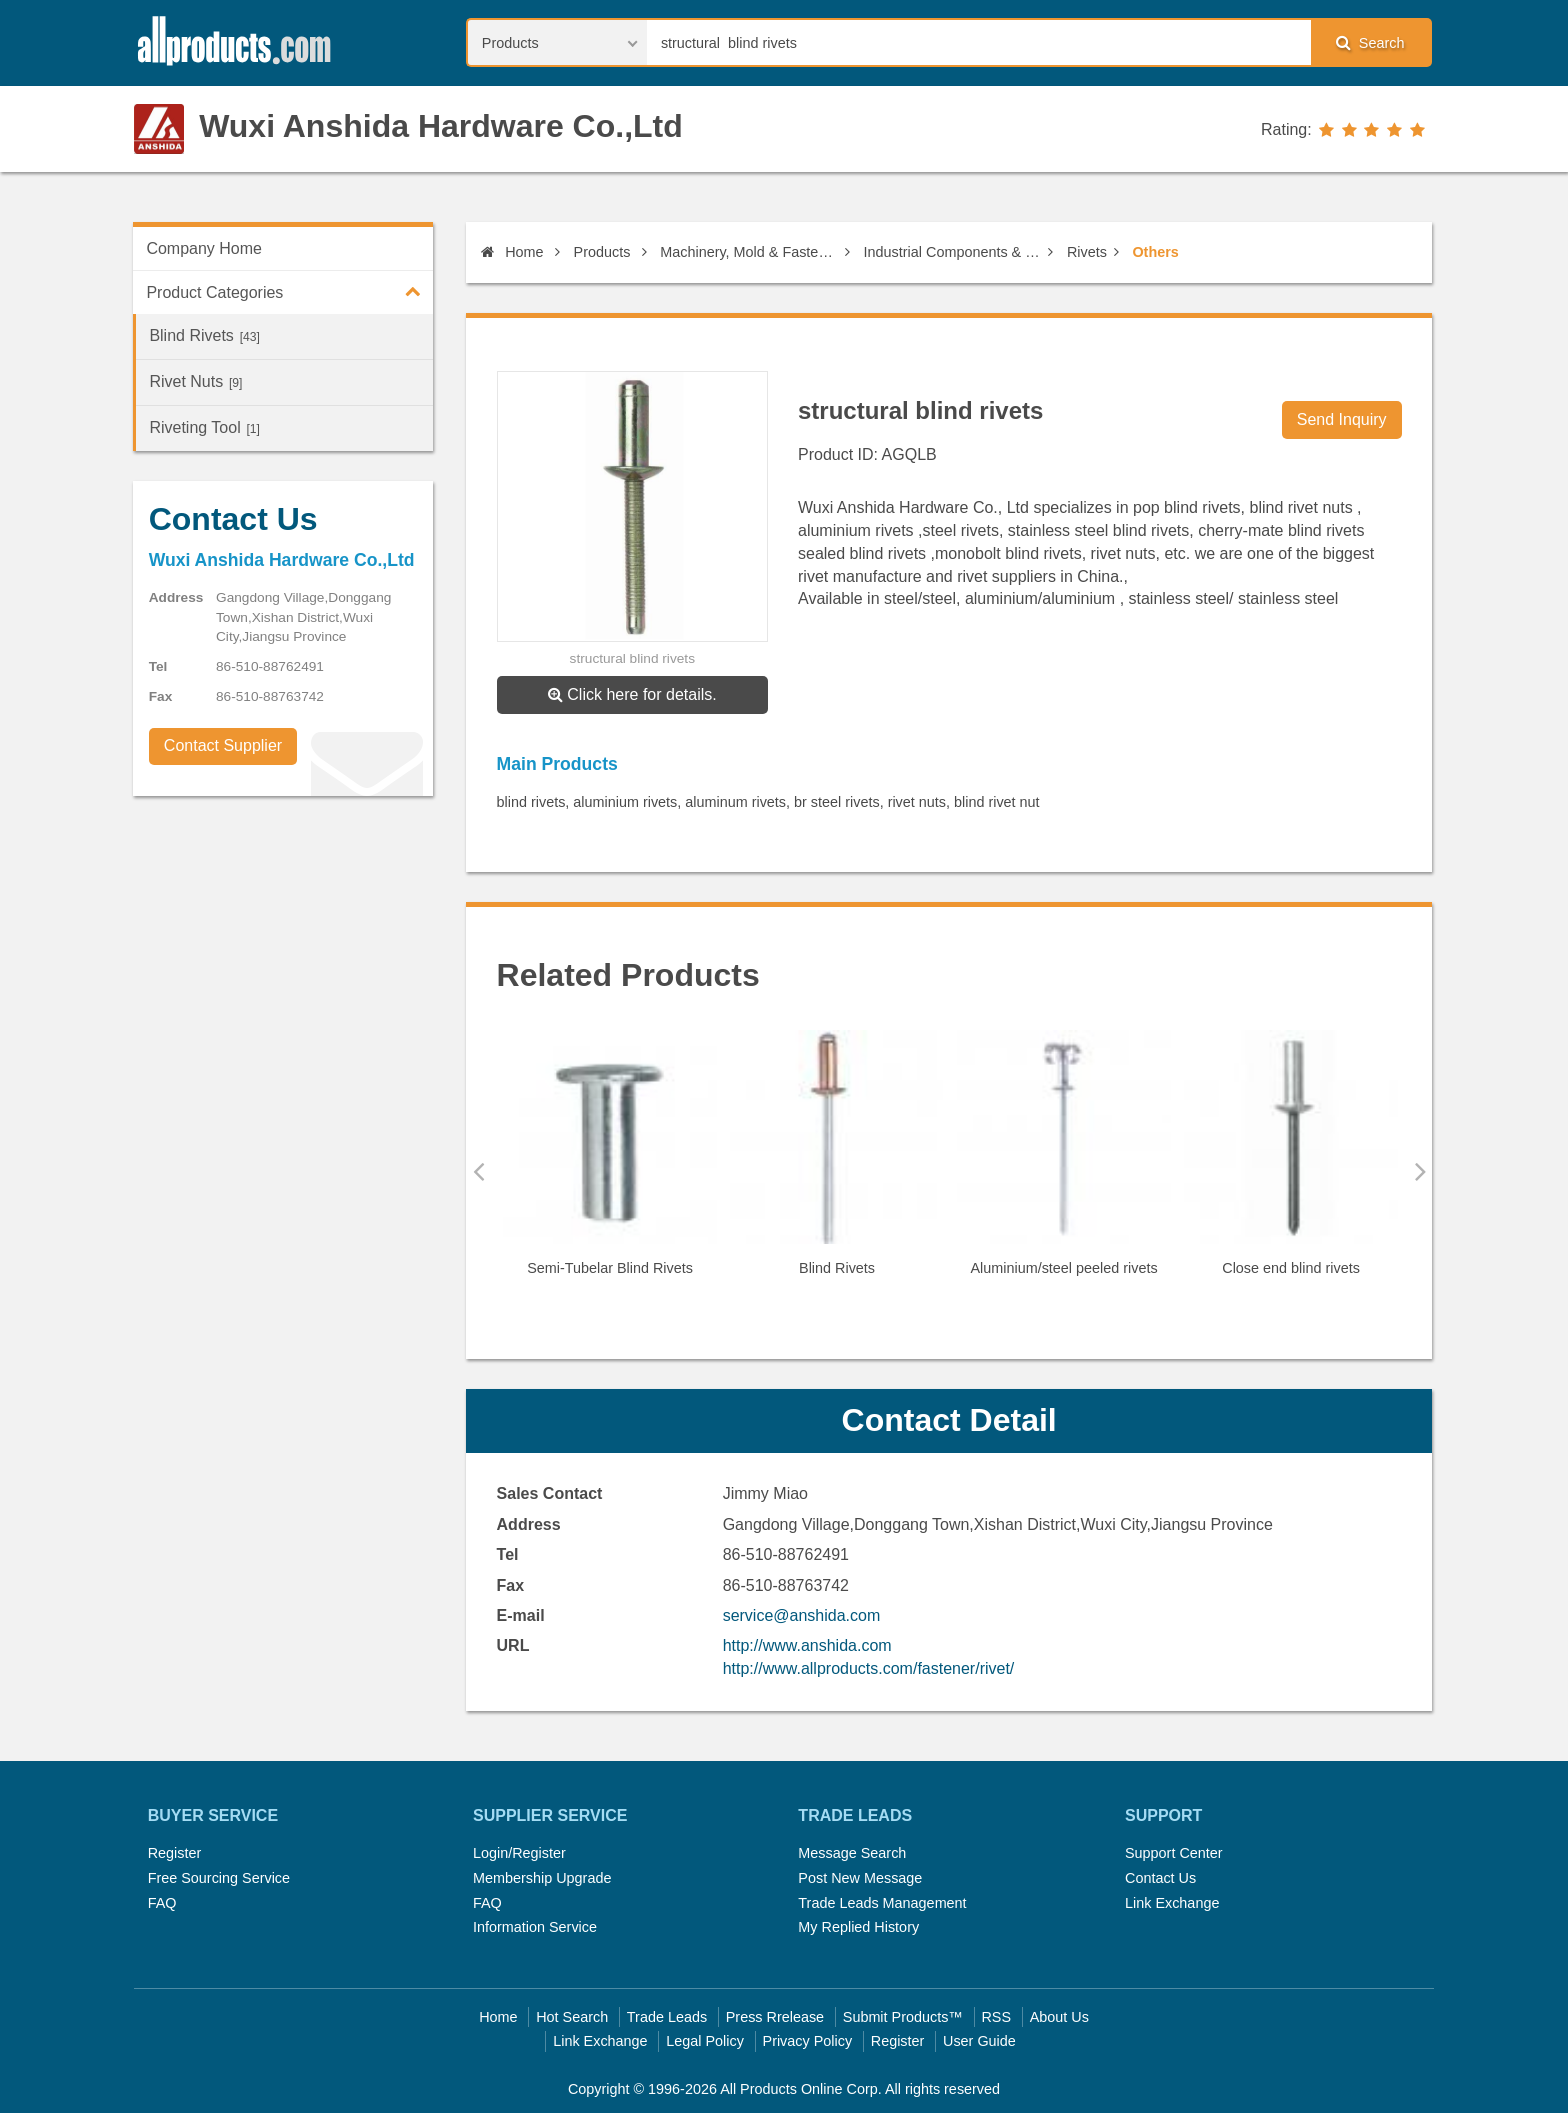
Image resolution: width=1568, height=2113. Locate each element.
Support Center (1174, 1853)
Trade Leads (667, 2017)
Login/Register (519, 1853)
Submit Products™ (903, 2017)
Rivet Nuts (195, 381)
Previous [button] (478, 1171)
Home (512, 252)
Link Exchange (1172, 1903)
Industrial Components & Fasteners (953, 252)
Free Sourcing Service (219, 1878)
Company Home (204, 248)
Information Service (535, 1927)
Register (175, 1853)
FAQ (162, 1903)
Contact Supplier (223, 745)
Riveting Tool (204, 427)
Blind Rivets (204, 335)
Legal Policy (705, 2041)
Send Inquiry (1342, 419)
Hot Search (572, 2017)
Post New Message (860, 1878)
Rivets (1087, 252)
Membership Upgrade (542, 1878)
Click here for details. (632, 694)
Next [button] (1420, 1171)
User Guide (979, 2041)
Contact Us (1160, 1878)
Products (602, 252)
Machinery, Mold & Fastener (749, 252)
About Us (1059, 2017)
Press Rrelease (775, 2017)
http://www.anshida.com (807, 1645)
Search (1370, 42)
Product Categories (289, 291)
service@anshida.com (802, 1615)
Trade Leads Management (882, 1903)
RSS (996, 2017)
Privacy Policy (808, 2041)
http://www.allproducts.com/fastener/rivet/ (869, 1668)
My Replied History (858, 1927)
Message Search (852, 1853)
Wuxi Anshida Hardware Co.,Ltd (441, 126)
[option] (610, 1161)
